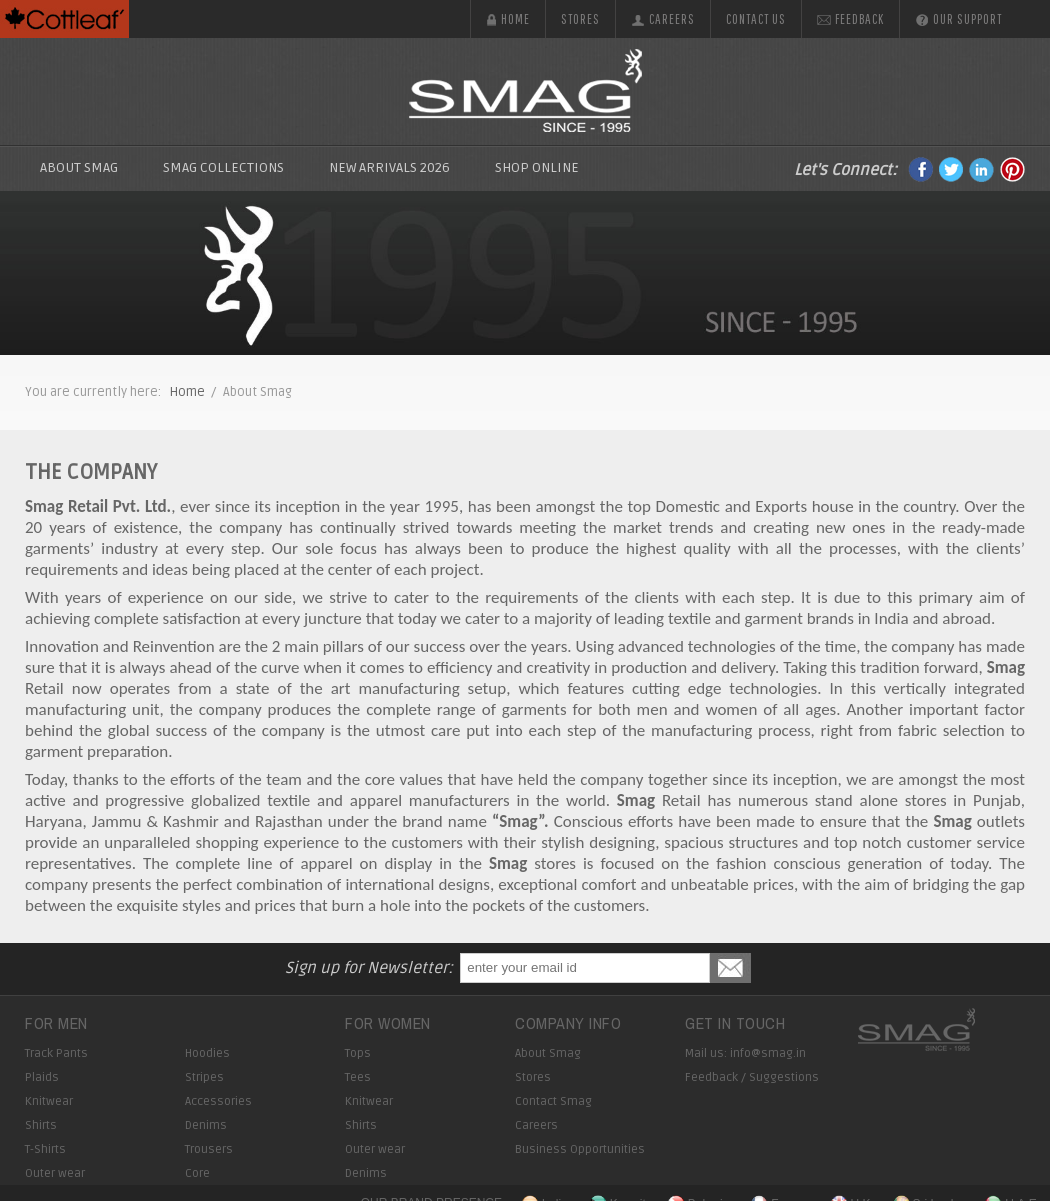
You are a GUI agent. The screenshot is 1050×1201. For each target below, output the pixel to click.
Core (197, 1173)
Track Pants (56, 1053)
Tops (358, 1053)
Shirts (41, 1125)
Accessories (218, 1101)
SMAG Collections (223, 167)
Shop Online (537, 167)
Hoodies (207, 1053)
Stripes (204, 1077)
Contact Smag (553, 1101)
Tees (358, 1077)
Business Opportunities (580, 1149)
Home (508, 19)
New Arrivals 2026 (389, 167)
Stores (580, 19)
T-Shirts (45, 1149)
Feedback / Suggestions (752, 1077)
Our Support (958, 19)
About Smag (79, 167)
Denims (206, 1125)
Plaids (42, 1077)
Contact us (756, 19)
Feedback (850, 19)
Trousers (209, 1149)
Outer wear (55, 1173)
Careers (663, 19)
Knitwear (49, 1101)
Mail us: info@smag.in (745, 1053)
